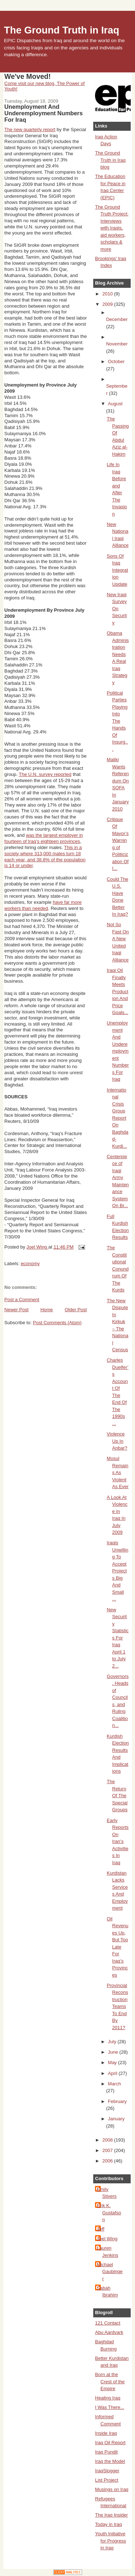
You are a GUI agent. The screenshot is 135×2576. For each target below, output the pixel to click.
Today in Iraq (108, 2524)
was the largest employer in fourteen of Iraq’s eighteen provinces (43, 838)
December (117, 319)
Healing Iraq (107, 2398)
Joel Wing (107, 2238)
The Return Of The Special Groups (117, 1795)
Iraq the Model (110, 2461)
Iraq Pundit (106, 2452)
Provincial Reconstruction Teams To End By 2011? (117, 2006)
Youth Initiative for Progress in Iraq (110, 2540)
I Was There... (109, 2407)
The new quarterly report (29, 129)
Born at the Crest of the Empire (110, 2381)
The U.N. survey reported (45, 774)
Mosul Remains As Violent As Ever (118, 1472)
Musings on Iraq (112, 2489)
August (115, 403)
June (114, 2052)
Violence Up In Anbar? (117, 1441)
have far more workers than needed (43, 905)
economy (30, 1263)
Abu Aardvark (109, 2332)
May (113, 2062)
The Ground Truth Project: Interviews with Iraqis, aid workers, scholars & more (112, 228)
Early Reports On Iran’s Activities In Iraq (118, 1841)
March (114, 2083)
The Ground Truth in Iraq (61, 30)
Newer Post (16, 1309)
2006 (108, 2161)
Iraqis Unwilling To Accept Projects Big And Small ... (118, 1571)
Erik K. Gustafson (109, 2212)
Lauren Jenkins (107, 2251)
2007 (108, 2150)
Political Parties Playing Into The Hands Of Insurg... (117, 721)
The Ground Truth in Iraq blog (110, 160)
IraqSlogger (107, 2470)
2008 (108, 2140)
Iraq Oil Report (110, 2442)
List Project (106, 2480)
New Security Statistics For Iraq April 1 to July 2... (118, 1638)
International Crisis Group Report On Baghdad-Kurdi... (118, 1118)
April (113, 2073)
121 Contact (107, 2323)
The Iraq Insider (111, 2515)
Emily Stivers (107, 2193)
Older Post (76, 1309)
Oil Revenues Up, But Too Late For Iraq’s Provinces (118, 1947)
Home (46, 1309)
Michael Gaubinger (109, 2271)
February (117, 2101)
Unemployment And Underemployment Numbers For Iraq (118, 1051)
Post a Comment (21, 1299)
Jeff (100, 2229)
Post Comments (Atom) (57, 1322)
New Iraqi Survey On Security (117, 608)
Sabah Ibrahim (107, 2291)
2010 (108, 293)
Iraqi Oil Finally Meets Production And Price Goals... (118, 991)
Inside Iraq (106, 2433)
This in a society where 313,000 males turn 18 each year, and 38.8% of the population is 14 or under (45, 857)
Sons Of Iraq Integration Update (117, 570)
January (116, 2118)
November (117, 344)
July (113, 2041)
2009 (108, 304)
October (116, 361)
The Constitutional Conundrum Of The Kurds (118, 1269)
